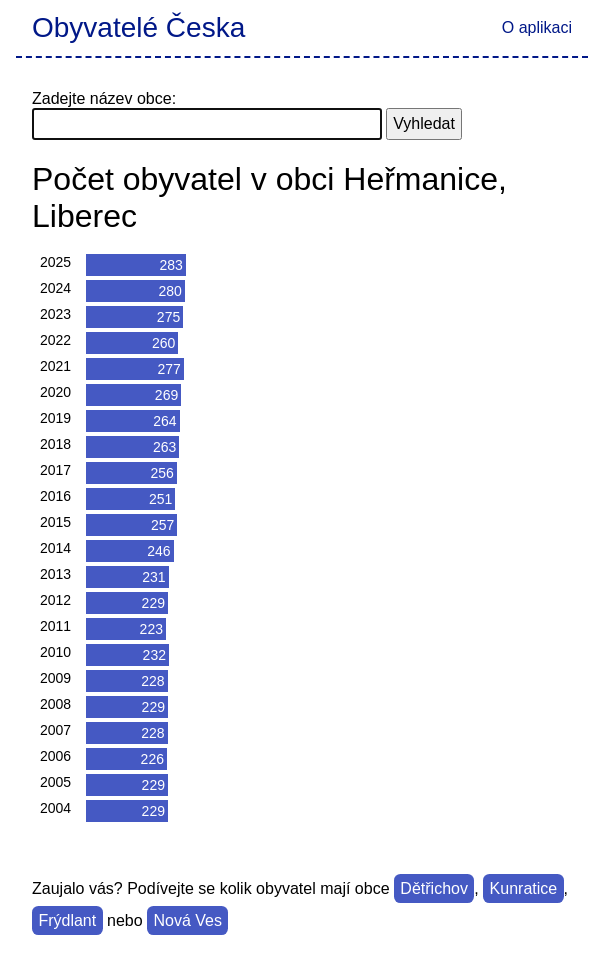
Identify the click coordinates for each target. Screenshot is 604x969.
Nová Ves (187, 920)
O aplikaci (537, 27)
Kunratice (524, 888)
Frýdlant (67, 920)
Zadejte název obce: (104, 98)
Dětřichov (434, 888)
